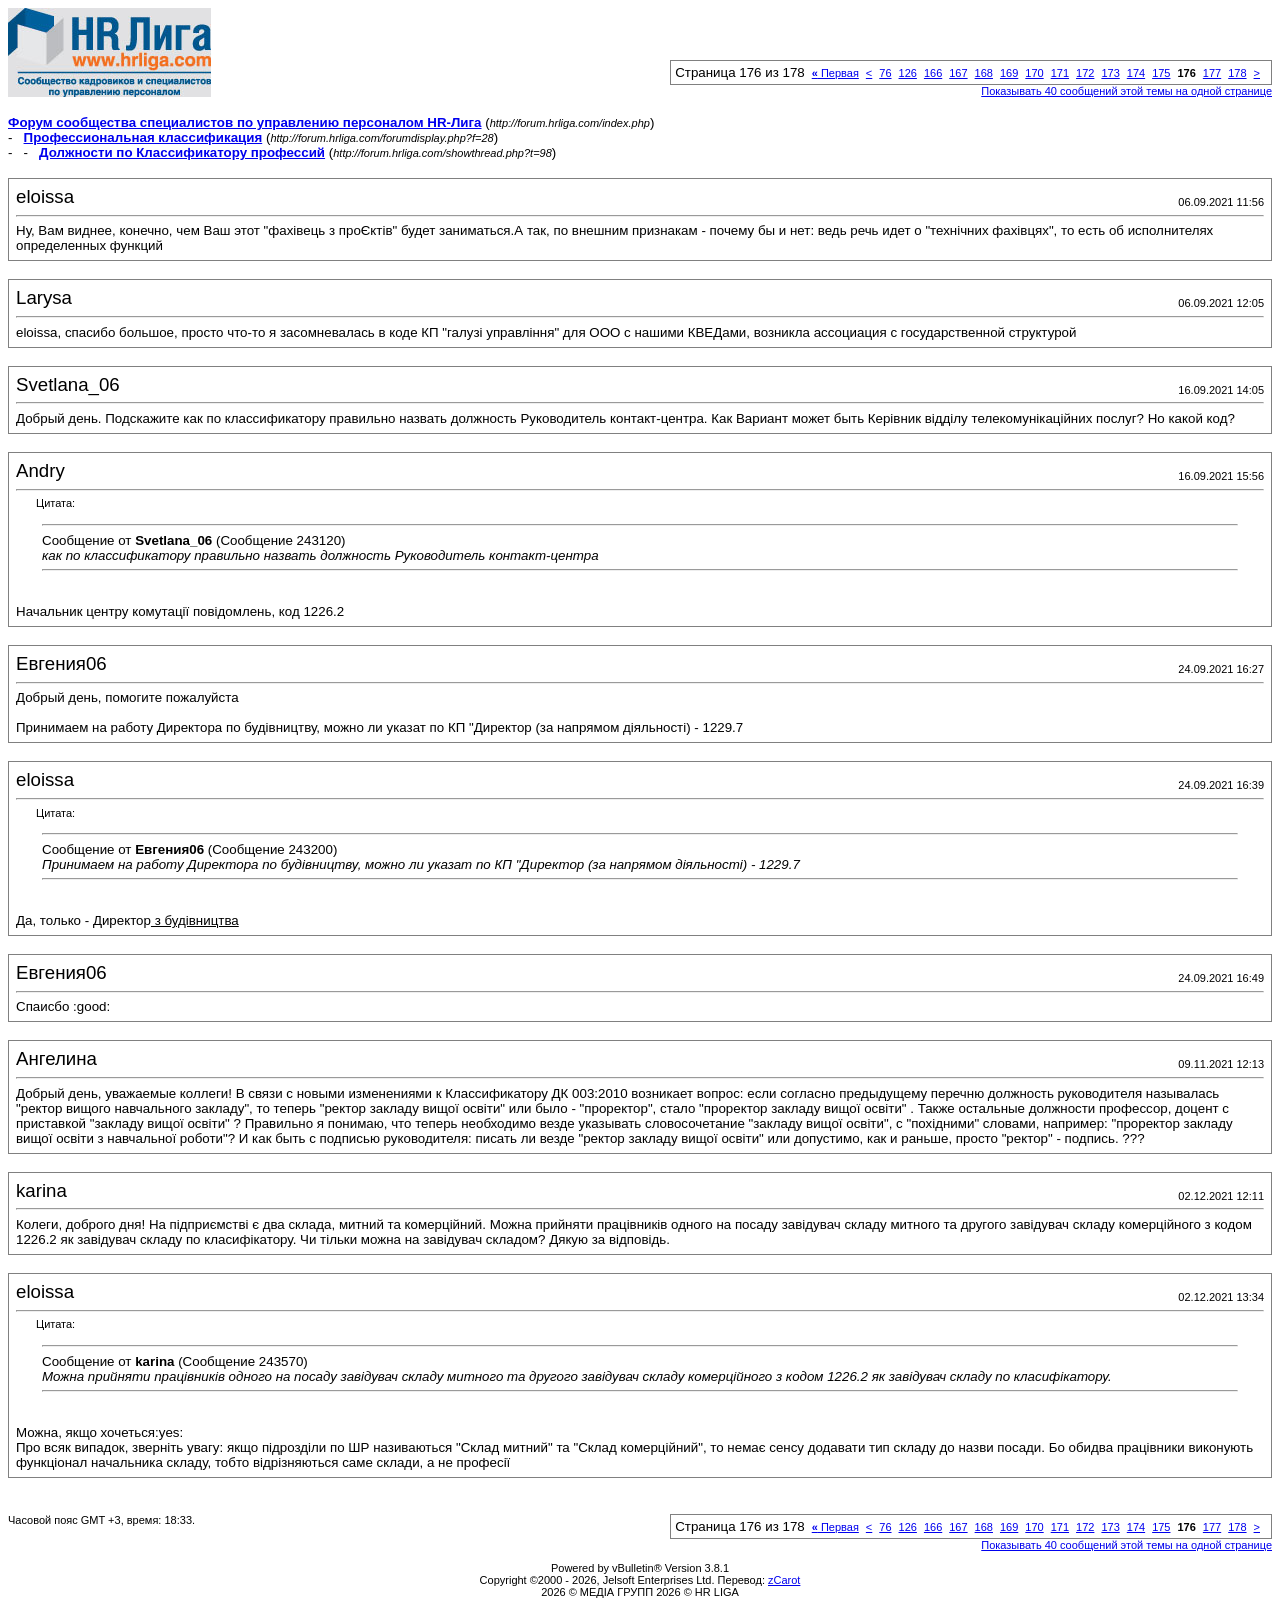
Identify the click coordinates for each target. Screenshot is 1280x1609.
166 (933, 73)
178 (1237, 73)
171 (1060, 73)
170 (1034, 73)
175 (1161, 73)
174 (1136, 73)
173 (1110, 73)
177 (1212, 73)
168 (984, 73)
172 (1085, 73)
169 (1009, 73)
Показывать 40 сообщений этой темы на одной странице (1126, 91)
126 (908, 73)
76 (885, 73)
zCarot (784, 1580)
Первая (835, 73)
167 (958, 73)
